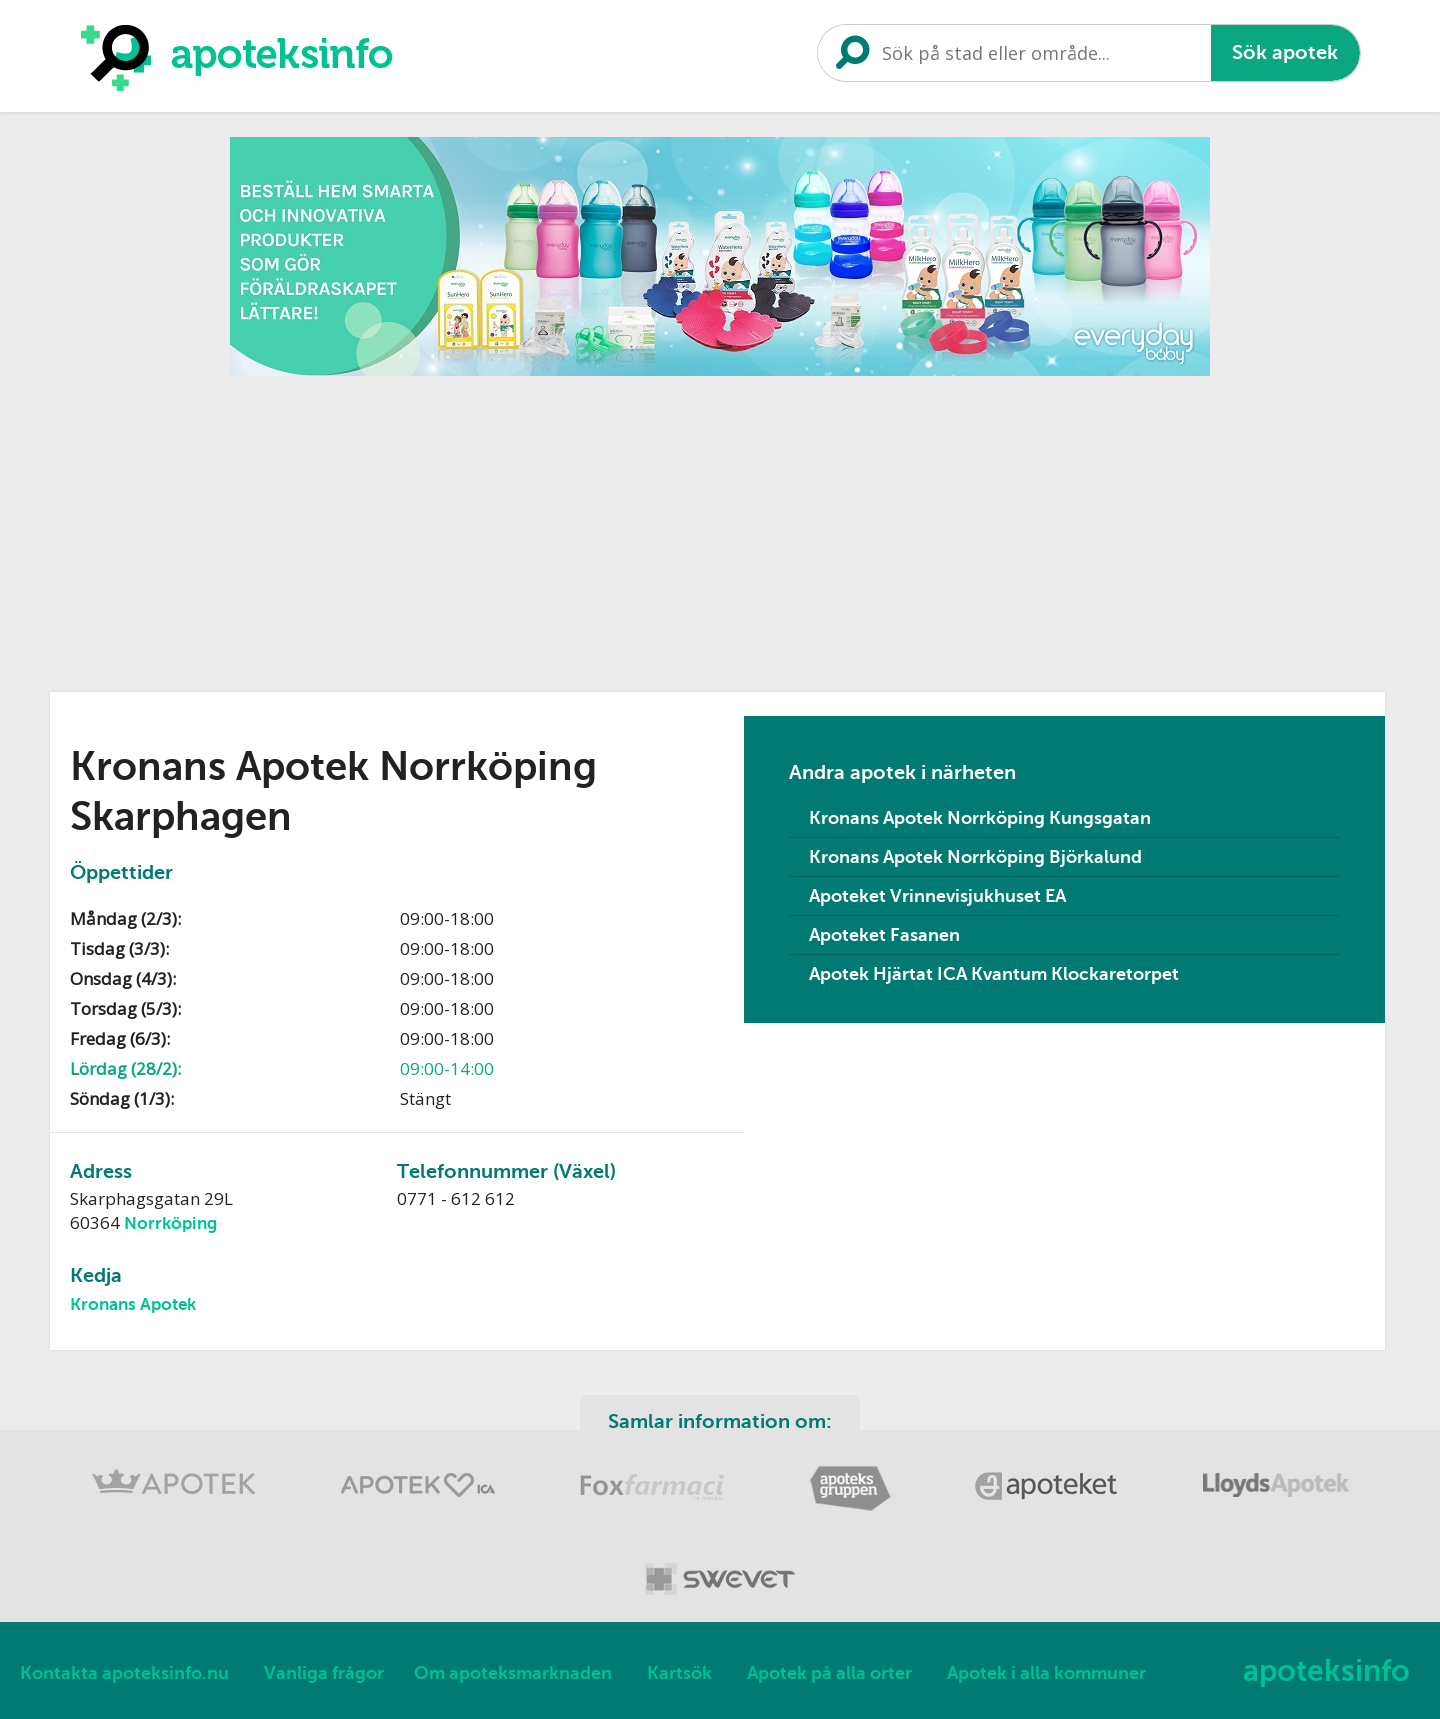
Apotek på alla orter (829, 1673)
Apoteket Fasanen (884, 935)
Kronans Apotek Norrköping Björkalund (975, 857)
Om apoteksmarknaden (513, 1673)
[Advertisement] (720, 527)
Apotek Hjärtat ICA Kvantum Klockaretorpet (994, 974)
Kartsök (679, 1673)
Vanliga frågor (324, 1673)
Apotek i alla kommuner (1046, 1673)
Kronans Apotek (133, 1304)
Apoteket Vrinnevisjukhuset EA (937, 896)
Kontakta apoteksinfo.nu (124, 1673)
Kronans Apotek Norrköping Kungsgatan (980, 818)
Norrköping (170, 1223)
